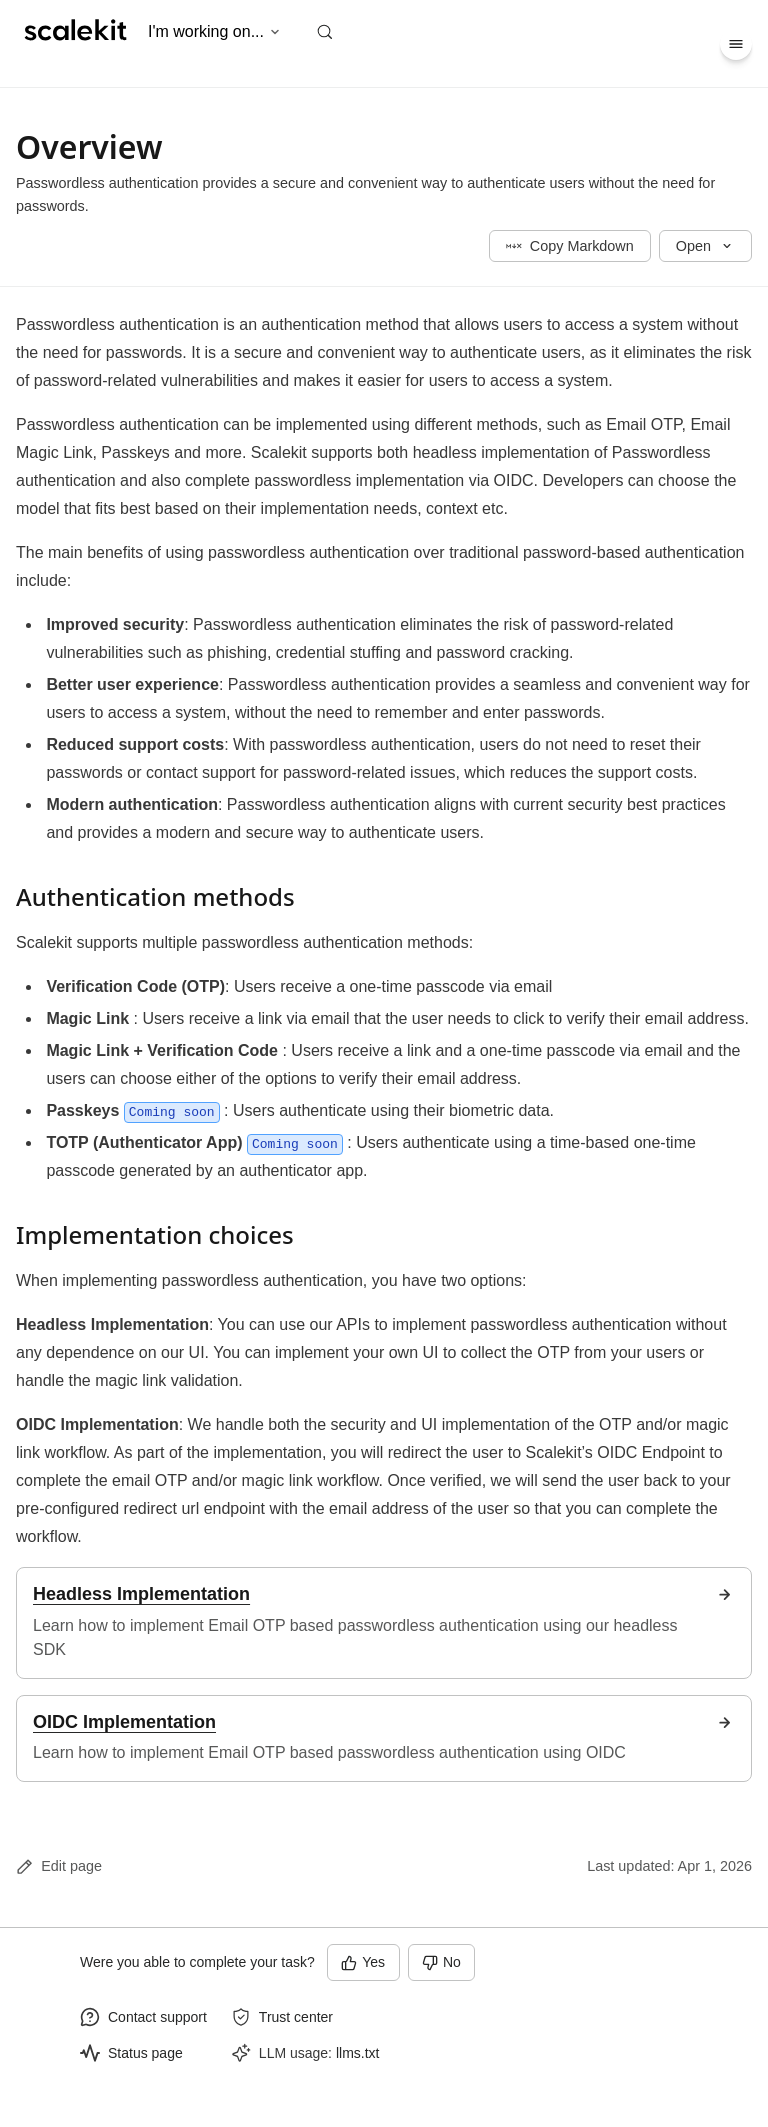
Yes (363, 1962)
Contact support (157, 2017)
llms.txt (358, 2053)
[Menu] (736, 44)
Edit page (59, 1866)
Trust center (296, 2017)
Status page (145, 2053)
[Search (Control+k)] (325, 32)
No (441, 1962)
